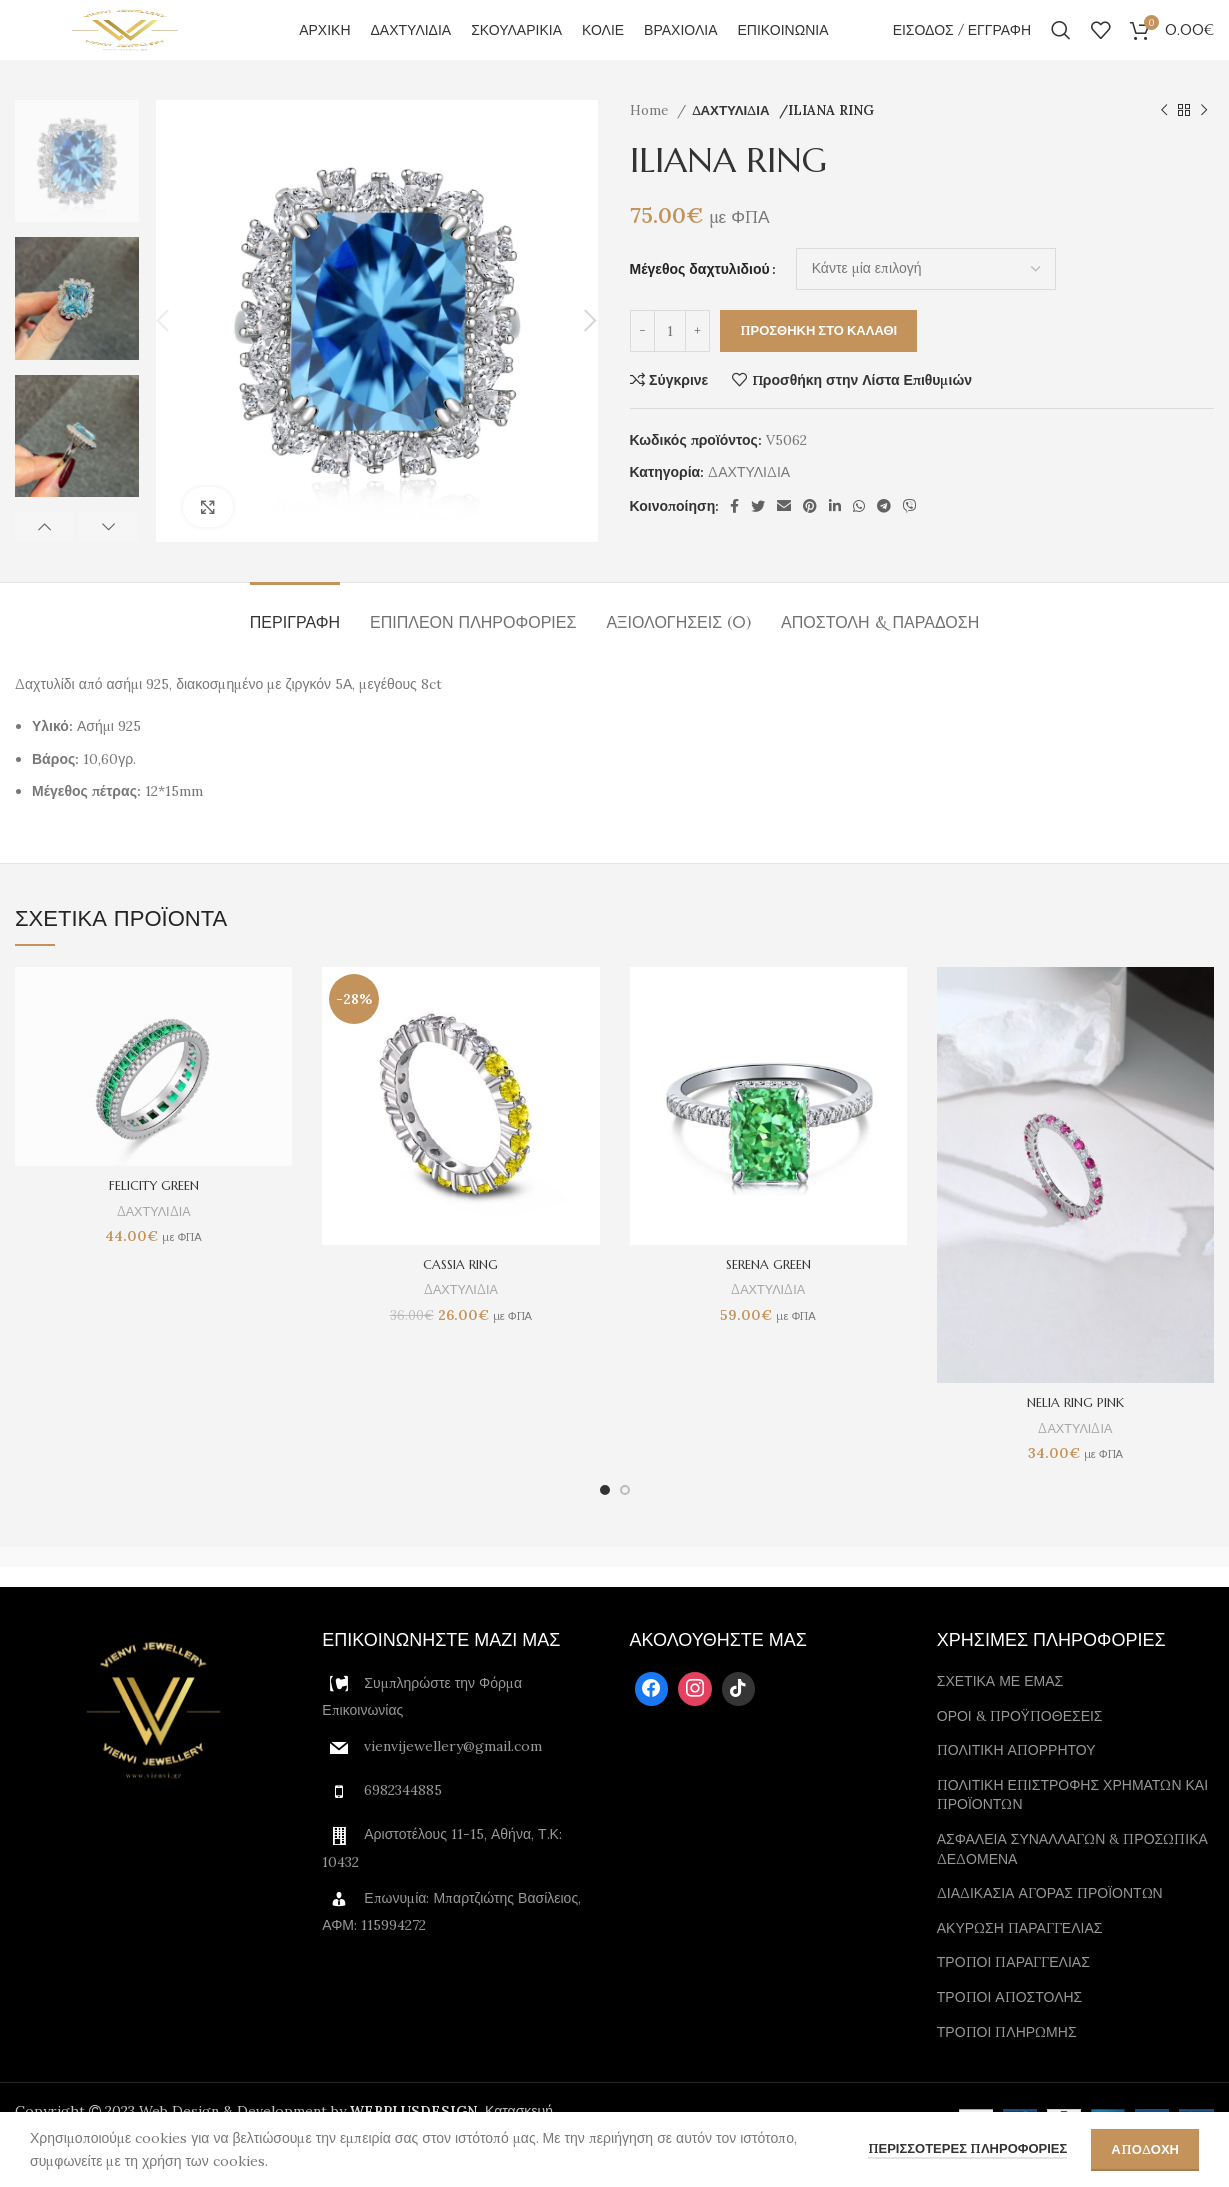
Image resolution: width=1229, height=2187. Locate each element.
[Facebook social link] (734, 536)
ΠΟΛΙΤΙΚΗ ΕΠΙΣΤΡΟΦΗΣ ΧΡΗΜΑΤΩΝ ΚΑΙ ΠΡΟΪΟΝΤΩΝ (1072, 1825)
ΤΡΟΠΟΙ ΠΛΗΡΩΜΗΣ (1007, 2061)
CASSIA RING (460, 1294)
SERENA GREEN (768, 1294)
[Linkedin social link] (835, 536)
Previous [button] (44, 557)
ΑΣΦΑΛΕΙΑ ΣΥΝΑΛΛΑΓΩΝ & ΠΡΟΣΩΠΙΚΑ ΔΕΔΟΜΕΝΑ (1072, 1879)
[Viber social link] (910, 536)
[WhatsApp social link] (859, 536)
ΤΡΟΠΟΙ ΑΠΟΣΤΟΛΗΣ (1010, 2027)
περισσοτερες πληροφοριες (968, 2148)
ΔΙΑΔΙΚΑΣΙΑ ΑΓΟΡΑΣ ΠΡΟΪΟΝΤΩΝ (1050, 1923)
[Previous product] (1164, 141)
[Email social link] (784, 536)
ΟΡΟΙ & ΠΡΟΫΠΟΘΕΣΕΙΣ (1020, 1746)
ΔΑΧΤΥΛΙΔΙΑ (732, 140)
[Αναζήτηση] (1061, 45)
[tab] (295, 642)
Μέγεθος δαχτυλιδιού (700, 299)
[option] (77, 191)
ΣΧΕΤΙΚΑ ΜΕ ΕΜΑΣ (1000, 1711)
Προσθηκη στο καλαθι (819, 360)
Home (651, 140)
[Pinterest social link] (810, 536)
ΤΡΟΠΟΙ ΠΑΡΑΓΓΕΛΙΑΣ (1013, 1992)
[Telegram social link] (884, 536)
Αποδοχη (1145, 2149)
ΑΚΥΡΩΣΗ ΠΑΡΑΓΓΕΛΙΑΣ (1020, 1958)
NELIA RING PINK (1075, 1432)
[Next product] (1204, 141)
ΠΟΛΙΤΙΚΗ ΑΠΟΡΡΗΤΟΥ (1016, 1780)
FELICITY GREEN (154, 1215)
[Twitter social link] (758, 536)
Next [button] (108, 557)
